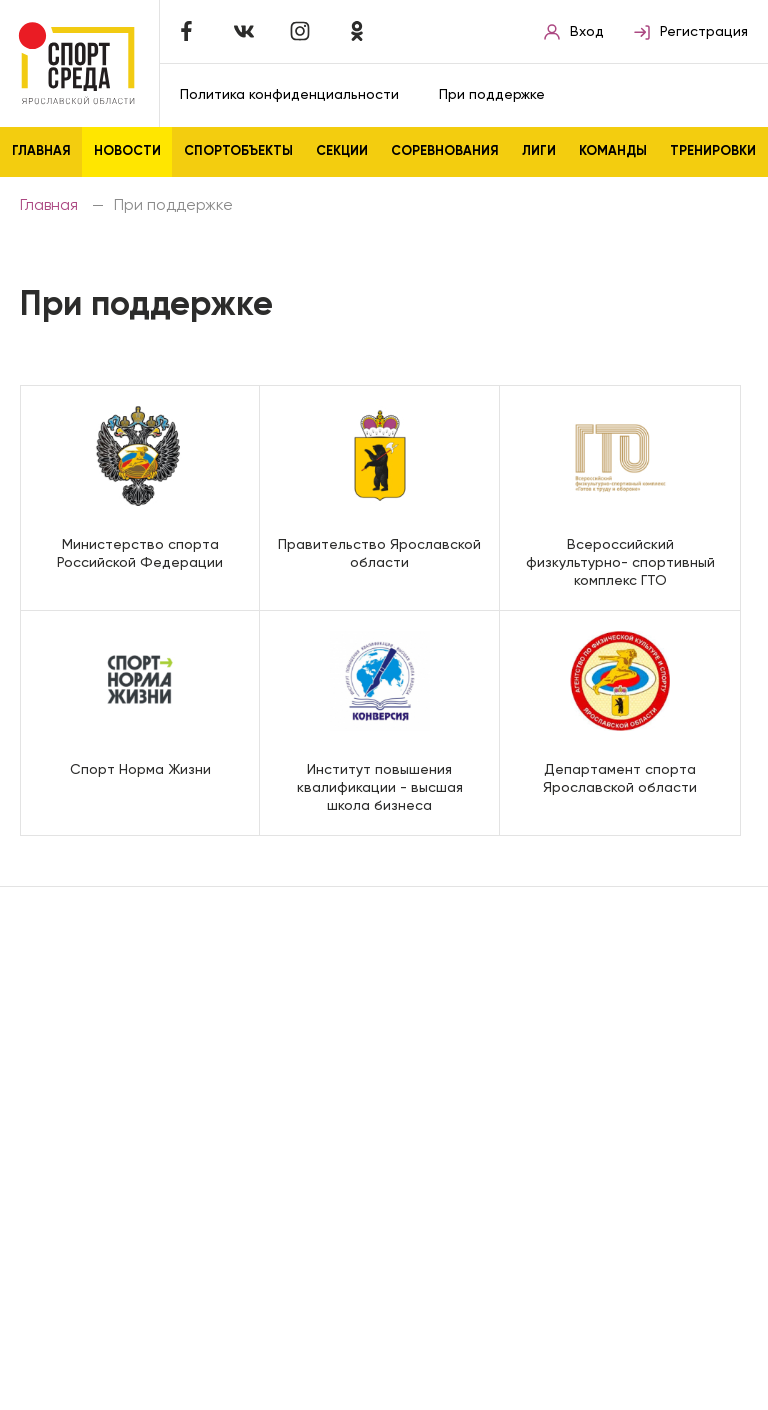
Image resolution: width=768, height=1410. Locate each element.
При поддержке (492, 95)
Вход (574, 32)
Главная (41, 151)
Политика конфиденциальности (289, 95)
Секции (342, 151)
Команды (613, 151)
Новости (127, 151)
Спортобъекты (238, 151)
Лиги (539, 151)
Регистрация (691, 32)
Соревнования (445, 151)
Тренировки (713, 151)
